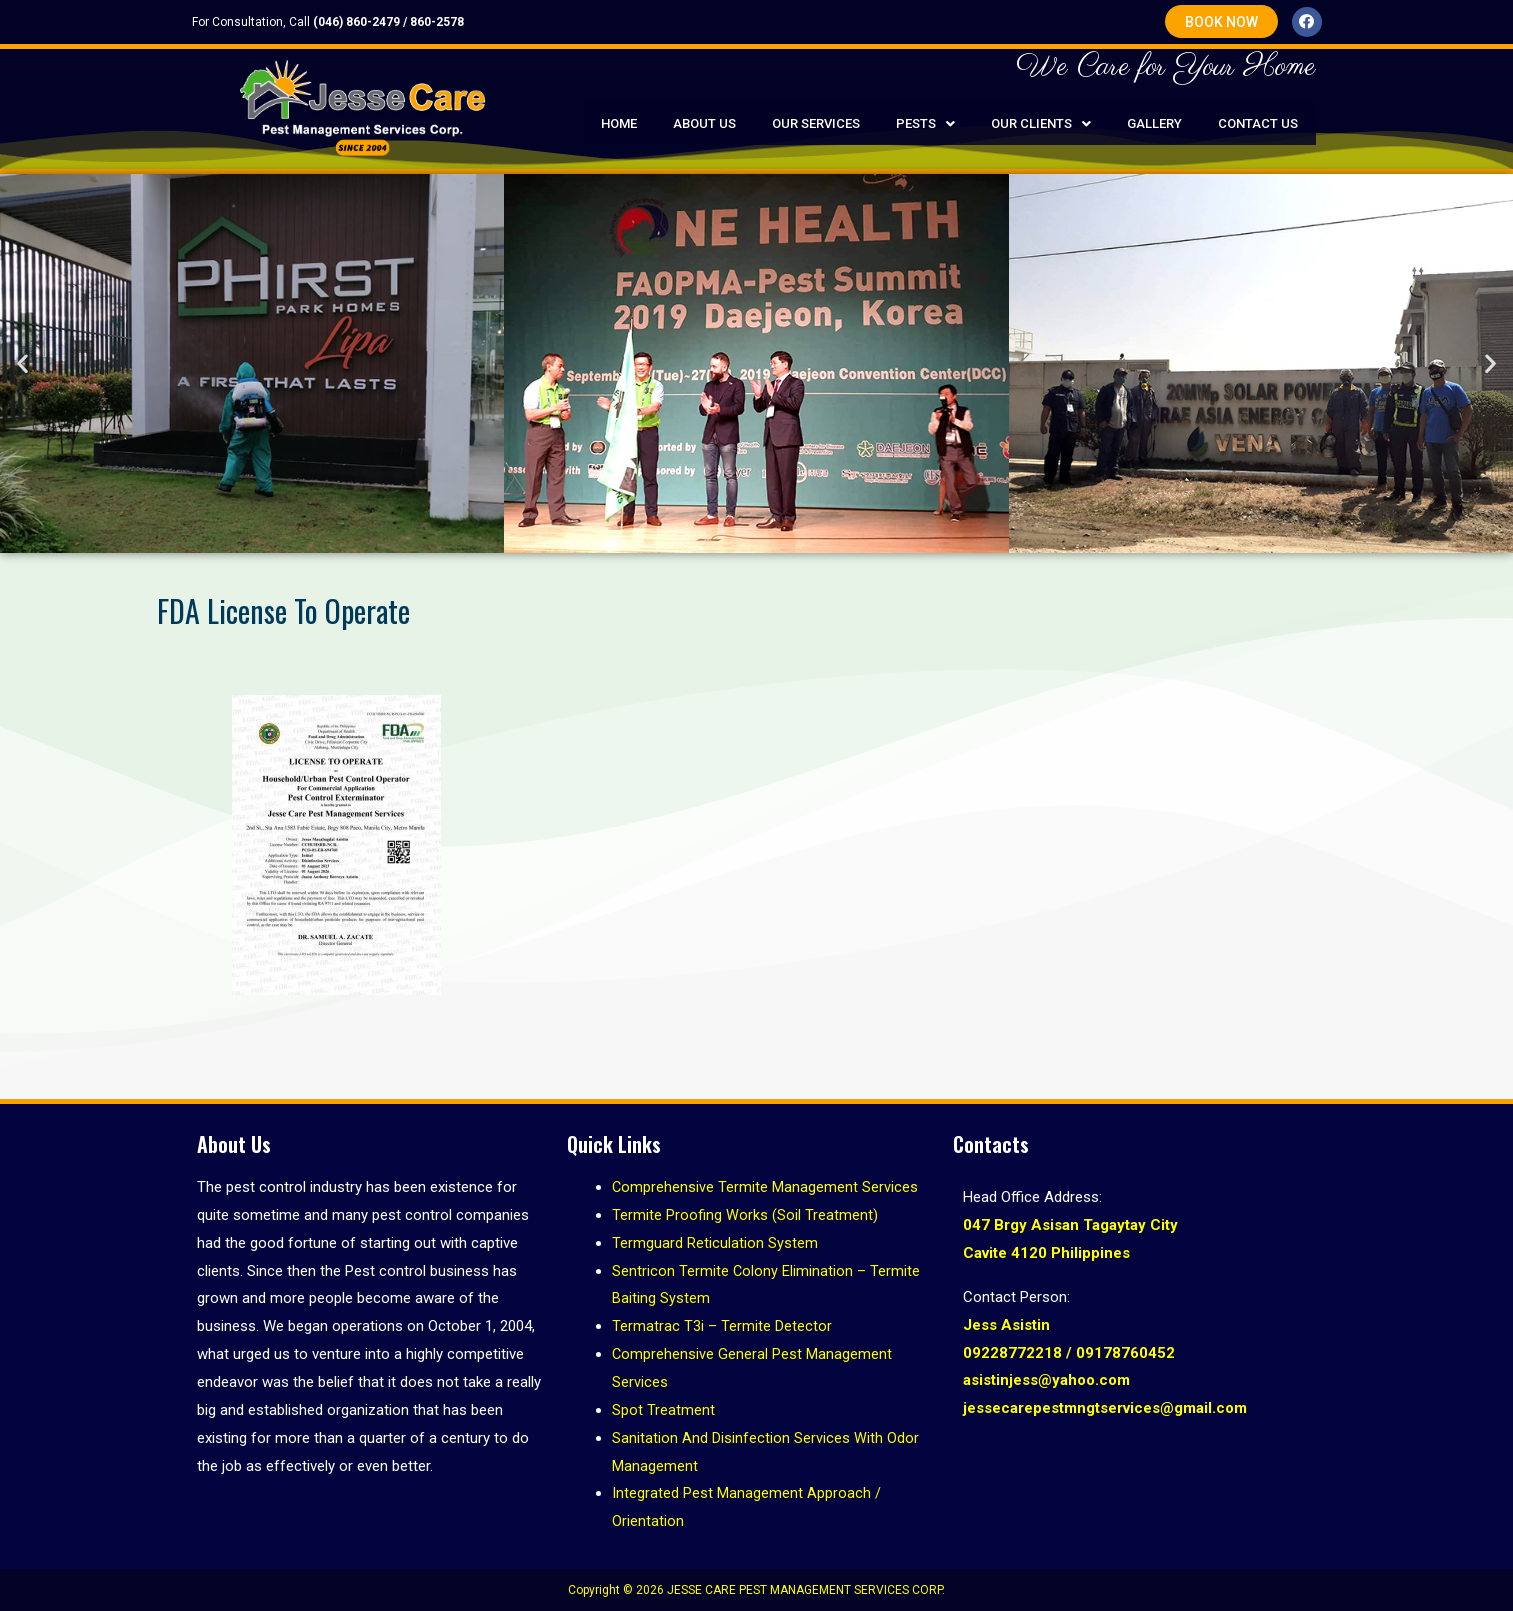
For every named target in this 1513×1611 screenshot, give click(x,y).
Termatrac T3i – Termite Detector (722, 1326)
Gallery (1154, 123)
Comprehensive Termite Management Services (765, 1187)
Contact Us (1258, 123)
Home (619, 123)
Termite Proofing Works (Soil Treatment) (745, 1215)
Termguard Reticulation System (715, 1243)
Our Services (816, 123)
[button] (1221, 21)
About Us (704, 123)
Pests (925, 123)
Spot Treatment (663, 1410)
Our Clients (1041, 123)
